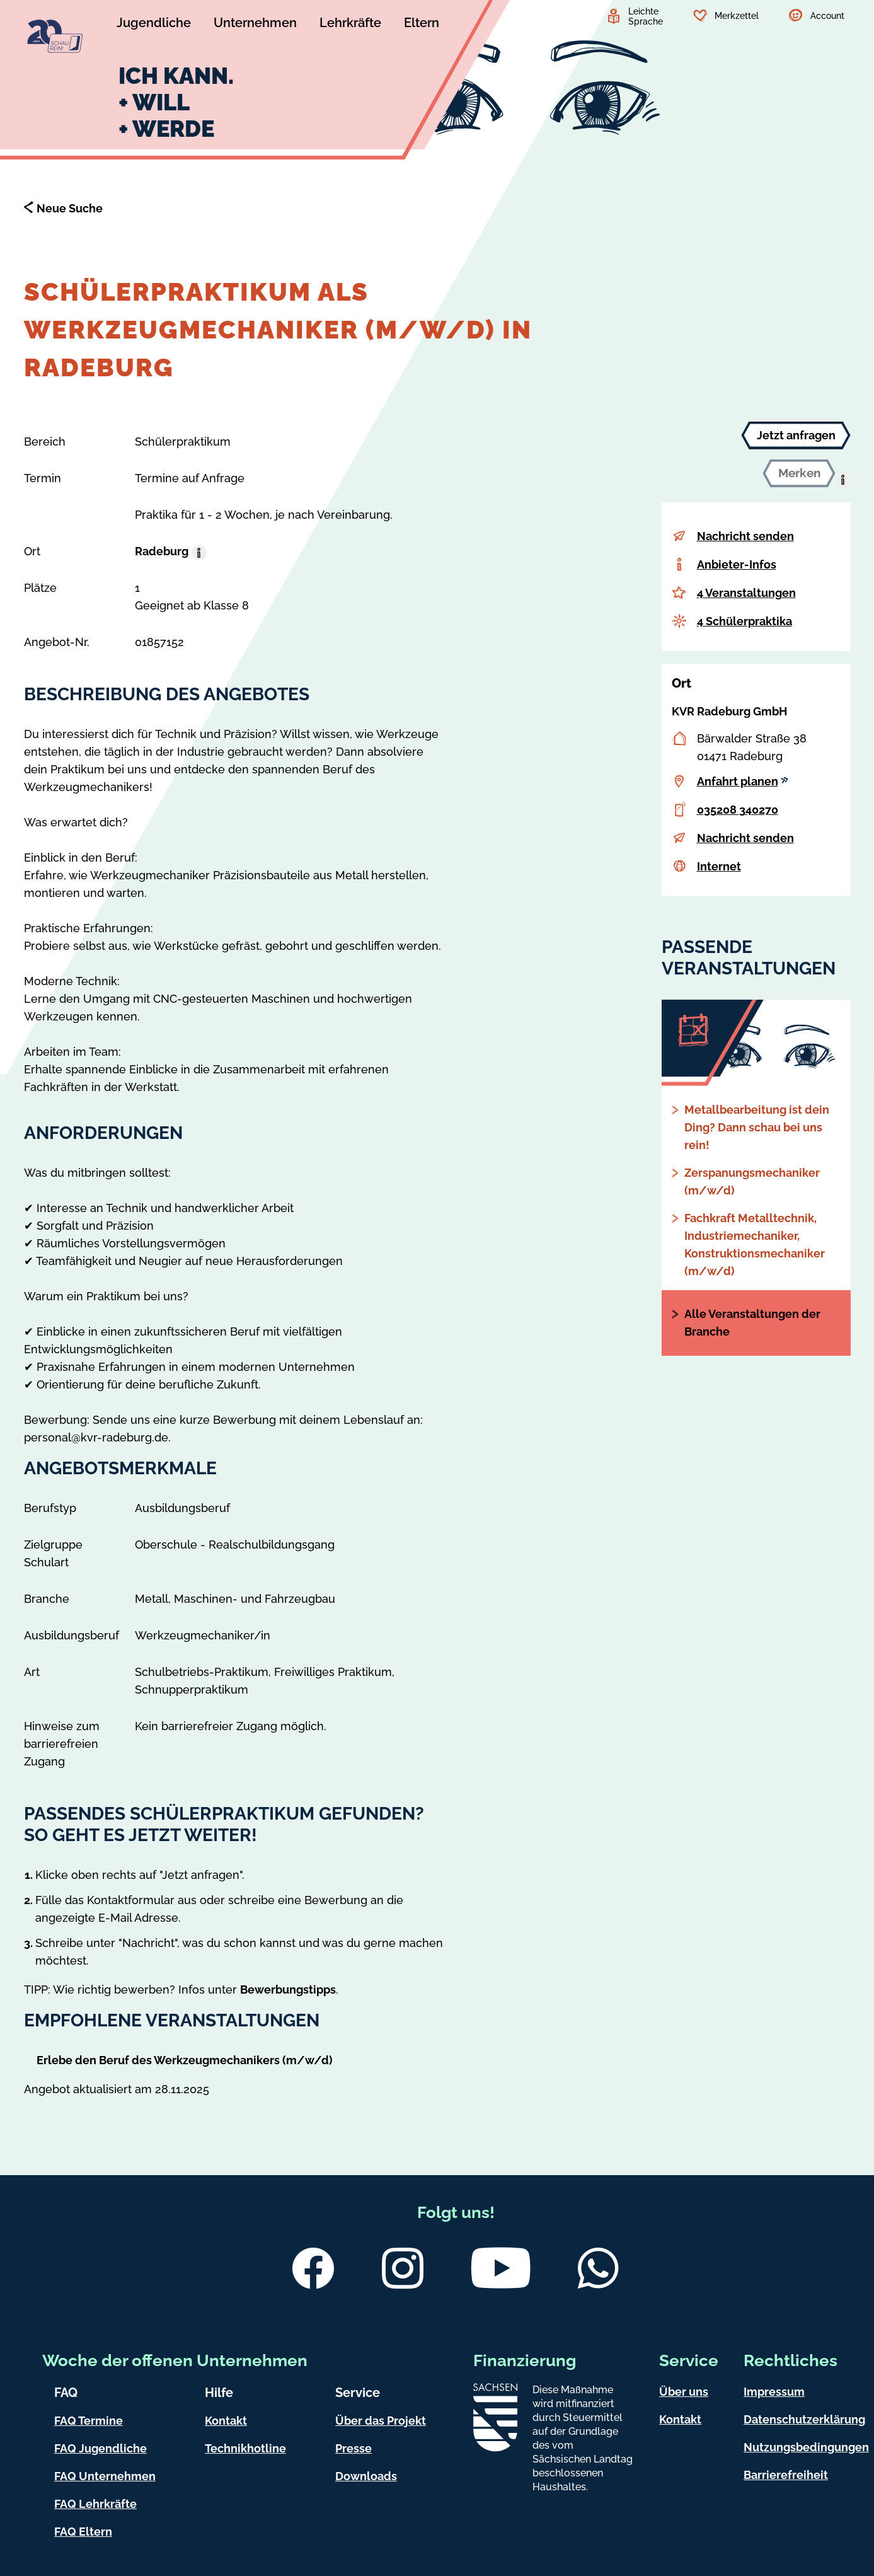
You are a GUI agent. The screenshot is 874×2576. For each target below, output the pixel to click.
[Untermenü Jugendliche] (154, 24)
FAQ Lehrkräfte (95, 2503)
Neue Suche (70, 208)
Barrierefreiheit (786, 2474)
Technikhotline (245, 2448)
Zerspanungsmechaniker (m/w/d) (752, 1181)
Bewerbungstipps (288, 1989)
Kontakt (226, 2420)
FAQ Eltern (83, 2531)
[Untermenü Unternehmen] (255, 24)
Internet (719, 866)
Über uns (683, 2391)
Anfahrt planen (742, 781)
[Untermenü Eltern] (421, 24)
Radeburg (161, 551)
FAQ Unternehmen (105, 2476)
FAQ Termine (88, 2420)
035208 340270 (737, 809)
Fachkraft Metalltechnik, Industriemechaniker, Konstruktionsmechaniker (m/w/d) (754, 1244)
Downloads (366, 2476)
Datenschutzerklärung (804, 2419)
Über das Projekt (380, 2420)
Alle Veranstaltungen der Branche (752, 1322)
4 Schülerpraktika (744, 621)
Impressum (774, 2391)
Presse (353, 2448)
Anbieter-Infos (736, 564)
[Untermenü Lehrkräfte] (350, 24)
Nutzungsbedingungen (806, 2447)
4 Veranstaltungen (746, 592)
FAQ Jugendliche (100, 2448)
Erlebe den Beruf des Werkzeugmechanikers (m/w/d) (185, 2060)
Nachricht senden (745, 536)
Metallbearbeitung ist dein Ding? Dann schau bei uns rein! (756, 1127)
